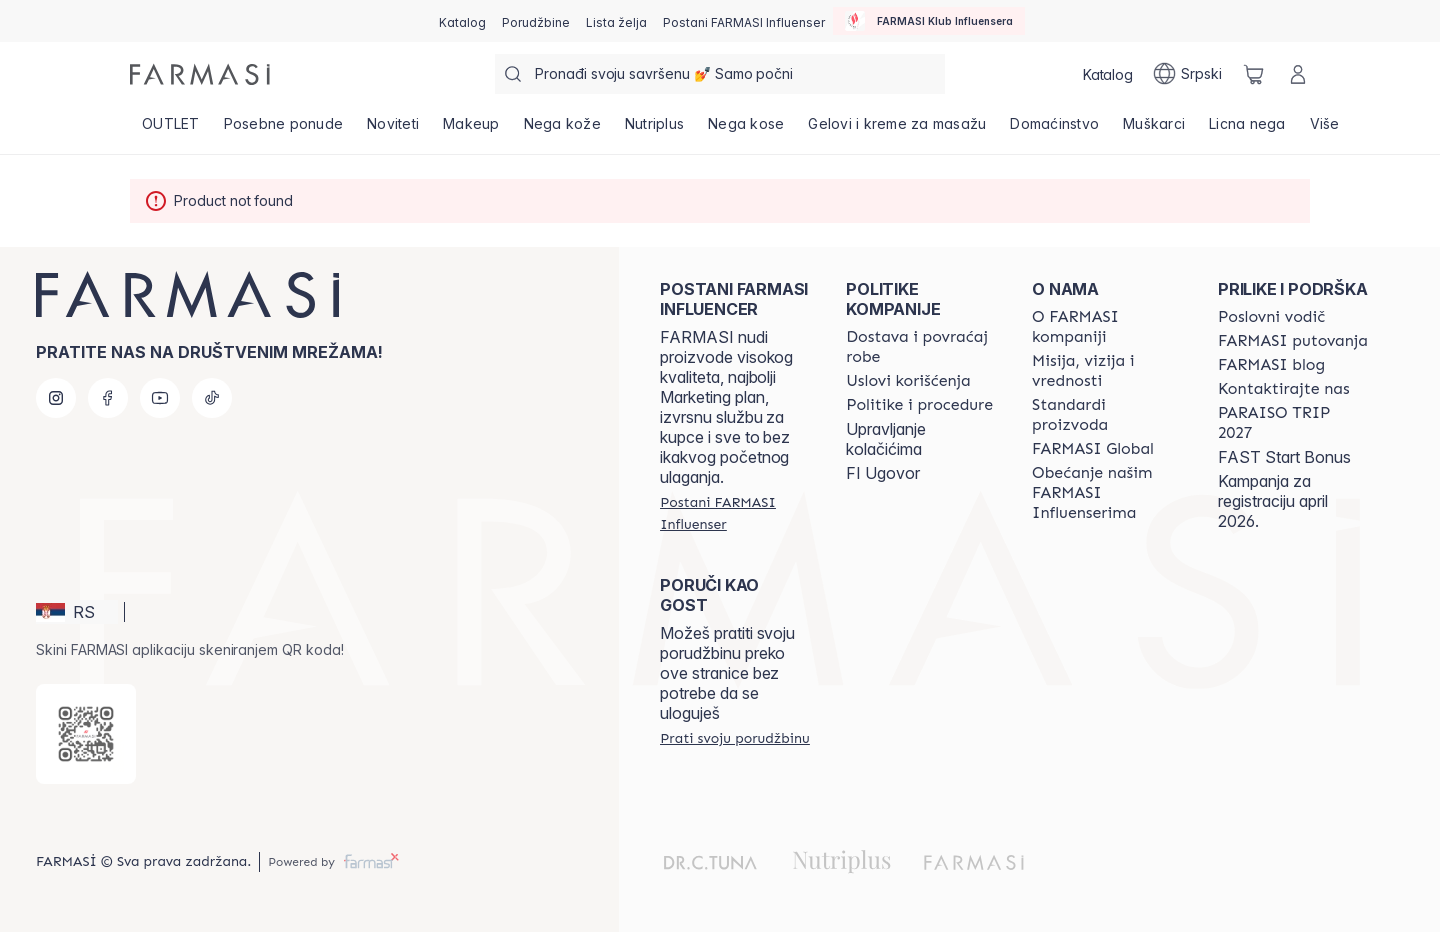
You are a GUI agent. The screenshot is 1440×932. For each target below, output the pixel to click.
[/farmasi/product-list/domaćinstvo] (1054, 130)
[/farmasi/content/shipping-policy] (921, 347)
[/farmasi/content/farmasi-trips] (1293, 341)
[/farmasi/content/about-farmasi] (1107, 327)
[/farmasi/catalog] (462, 21)
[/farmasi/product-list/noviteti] (393, 130)
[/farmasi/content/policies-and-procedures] (919, 405)
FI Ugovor (883, 473)
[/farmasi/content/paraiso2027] (1293, 423)
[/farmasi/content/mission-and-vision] (1107, 371)
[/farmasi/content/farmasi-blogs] (1271, 365)
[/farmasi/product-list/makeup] (471, 130)
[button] (77, 612)
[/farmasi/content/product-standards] (1107, 415)
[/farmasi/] (200, 74)
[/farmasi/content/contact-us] (1284, 389)
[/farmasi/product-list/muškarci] (1154, 130)
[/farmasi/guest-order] (734, 738)
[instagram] (56, 398)
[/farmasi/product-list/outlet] (171, 130)
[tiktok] (212, 398)
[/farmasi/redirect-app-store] (86, 734)
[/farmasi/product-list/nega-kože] (562, 130)
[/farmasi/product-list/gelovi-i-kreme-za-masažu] (897, 130)
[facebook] (108, 398)
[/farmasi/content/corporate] (1093, 449)
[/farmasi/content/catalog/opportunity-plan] (1271, 317)
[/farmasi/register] (536, 21)
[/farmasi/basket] (1254, 74)
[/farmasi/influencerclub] (929, 21)
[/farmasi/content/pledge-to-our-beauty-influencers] (1107, 493)
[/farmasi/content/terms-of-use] (908, 381)
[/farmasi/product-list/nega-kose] (746, 130)
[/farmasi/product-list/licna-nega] (1247, 130)
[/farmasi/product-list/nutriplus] (654, 130)
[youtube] (160, 398)
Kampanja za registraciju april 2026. (1273, 501)
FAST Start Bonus (1284, 457)
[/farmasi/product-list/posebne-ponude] (284, 130)
